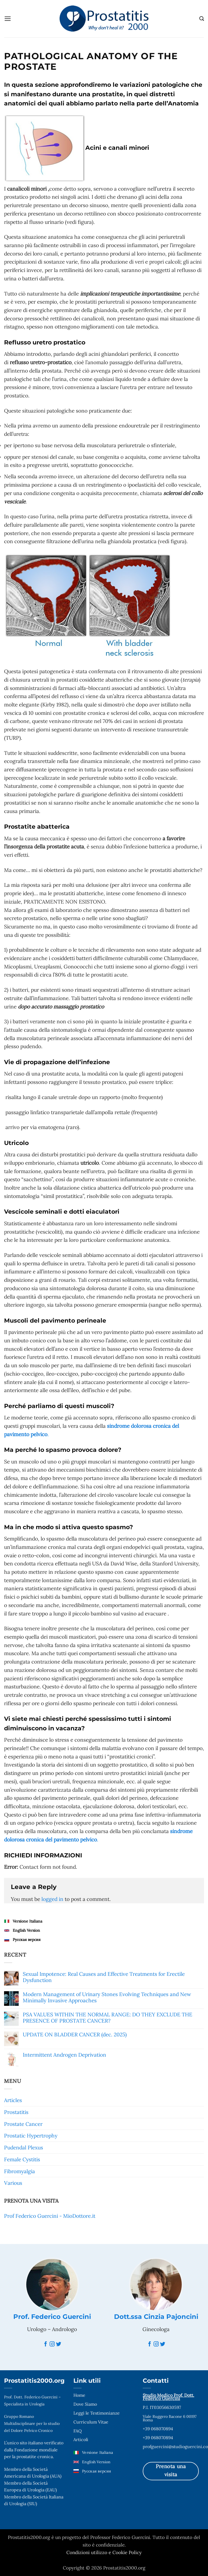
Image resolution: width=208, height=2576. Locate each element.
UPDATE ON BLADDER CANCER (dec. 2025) (75, 2034)
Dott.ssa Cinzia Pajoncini (156, 2317)
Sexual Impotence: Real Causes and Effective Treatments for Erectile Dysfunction (104, 1977)
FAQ (77, 2431)
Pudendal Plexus (23, 2147)
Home (79, 2395)
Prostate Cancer (23, 2124)
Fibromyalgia (19, 2171)
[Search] (201, 18)
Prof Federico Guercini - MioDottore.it (49, 2216)
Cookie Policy (127, 2552)
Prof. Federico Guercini (52, 2317)
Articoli (80, 2439)
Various (13, 2183)
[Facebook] (45, 2344)
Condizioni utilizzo (87, 2552)
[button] (8, 18)
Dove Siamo (85, 2404)
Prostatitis (16, 2112)
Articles (13, 2100)
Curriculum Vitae (90, 2422)
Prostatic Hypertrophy (30, 2135)
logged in (52, 1899)
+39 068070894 (158, 2428)
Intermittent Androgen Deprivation (64, 2055)
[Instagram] (52, 2344)
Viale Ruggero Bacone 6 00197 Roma (170, 2418)
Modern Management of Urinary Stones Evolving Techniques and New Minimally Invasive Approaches (107, 1997)
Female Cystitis (22, 2159)
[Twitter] (58, 2344)
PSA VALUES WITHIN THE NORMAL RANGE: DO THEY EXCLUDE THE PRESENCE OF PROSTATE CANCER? (107, 2017)
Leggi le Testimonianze (96, 2413)
